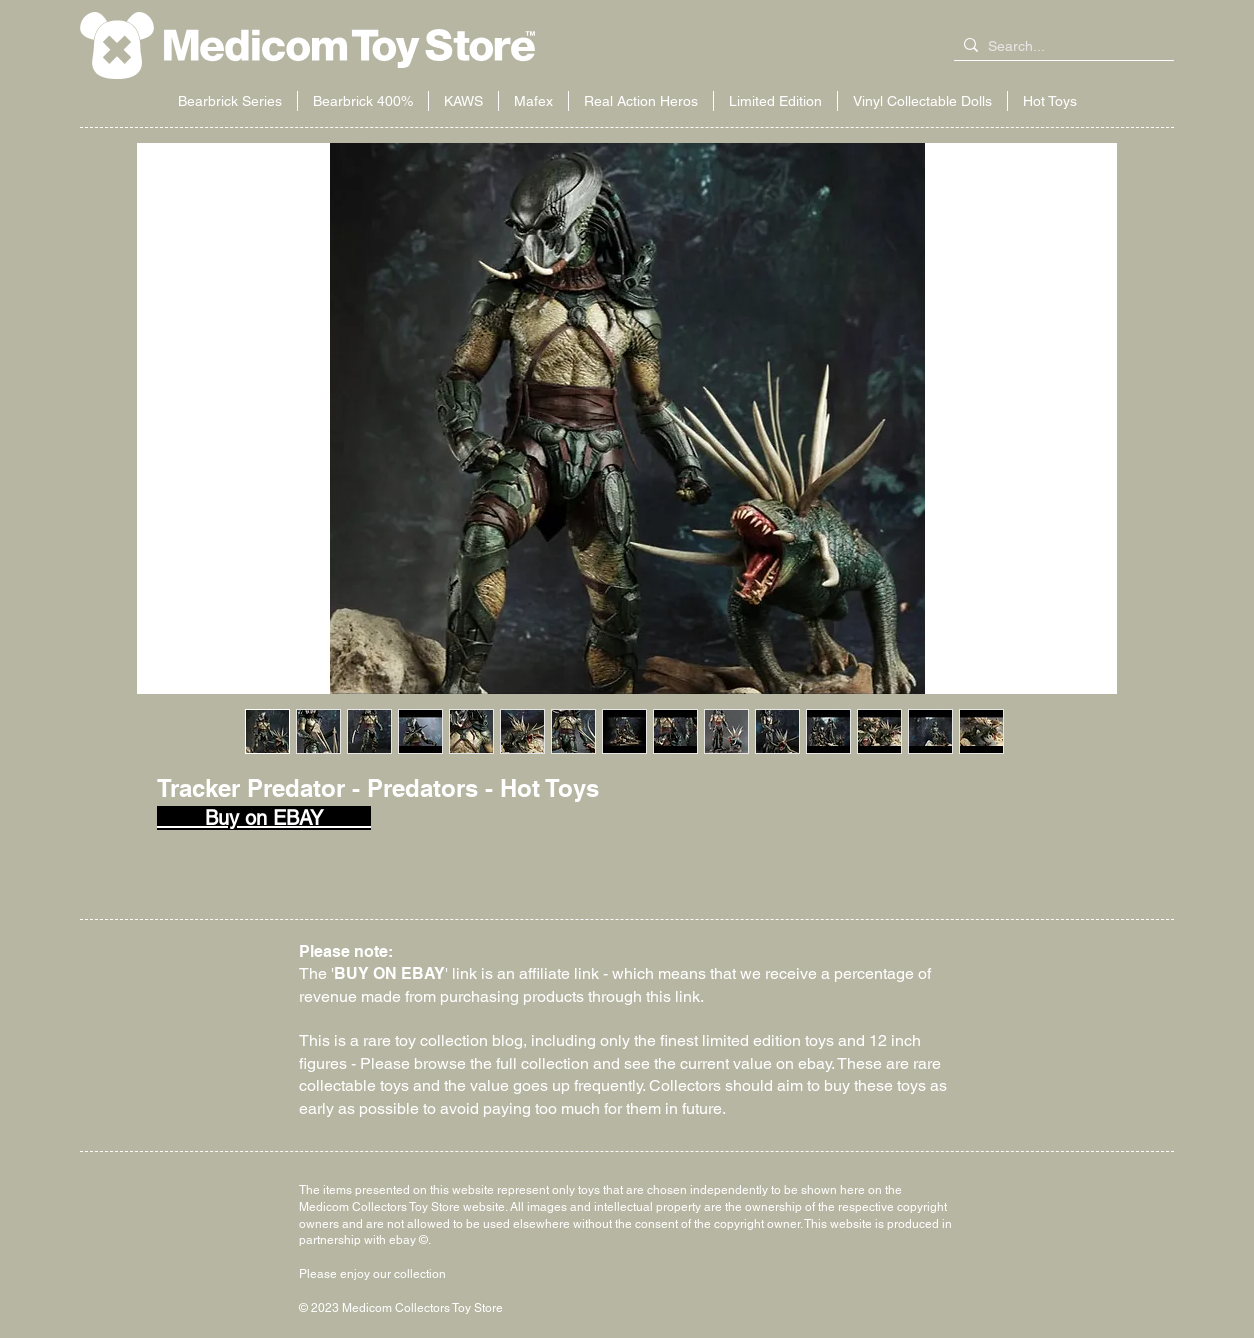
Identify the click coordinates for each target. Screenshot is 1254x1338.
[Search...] (1060, 47)
